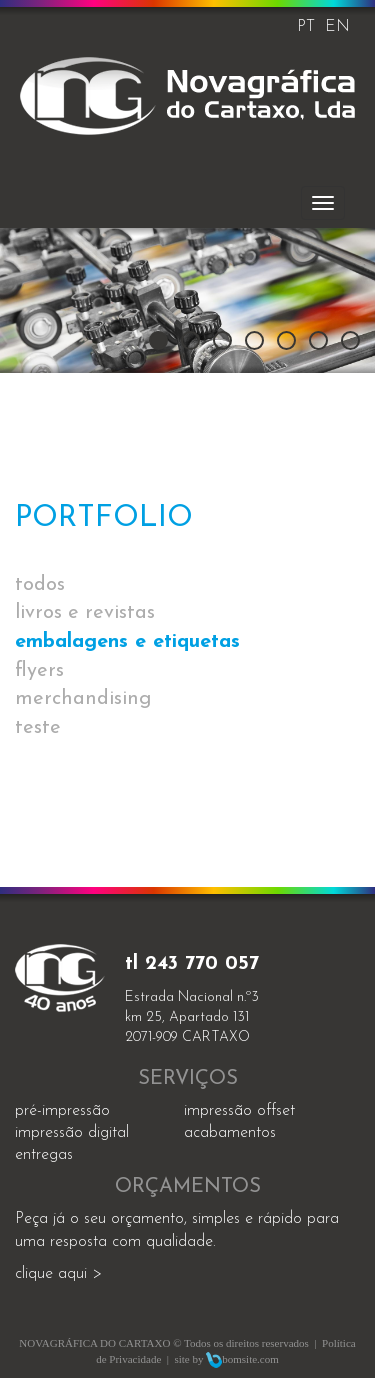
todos (40, 585)
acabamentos (230, 1133)
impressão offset (239, 1111)
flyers (39, 671)
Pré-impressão (62, 1111)
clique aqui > (58, 1274)
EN (337, 27)
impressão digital (72, 1133)
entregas (44, 1155)
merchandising (83, 699)
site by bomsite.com (226, 1359)
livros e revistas (85, 613)
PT (306, 27)
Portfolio (104, 518)
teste (38, 728)
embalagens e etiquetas (127, 642)
